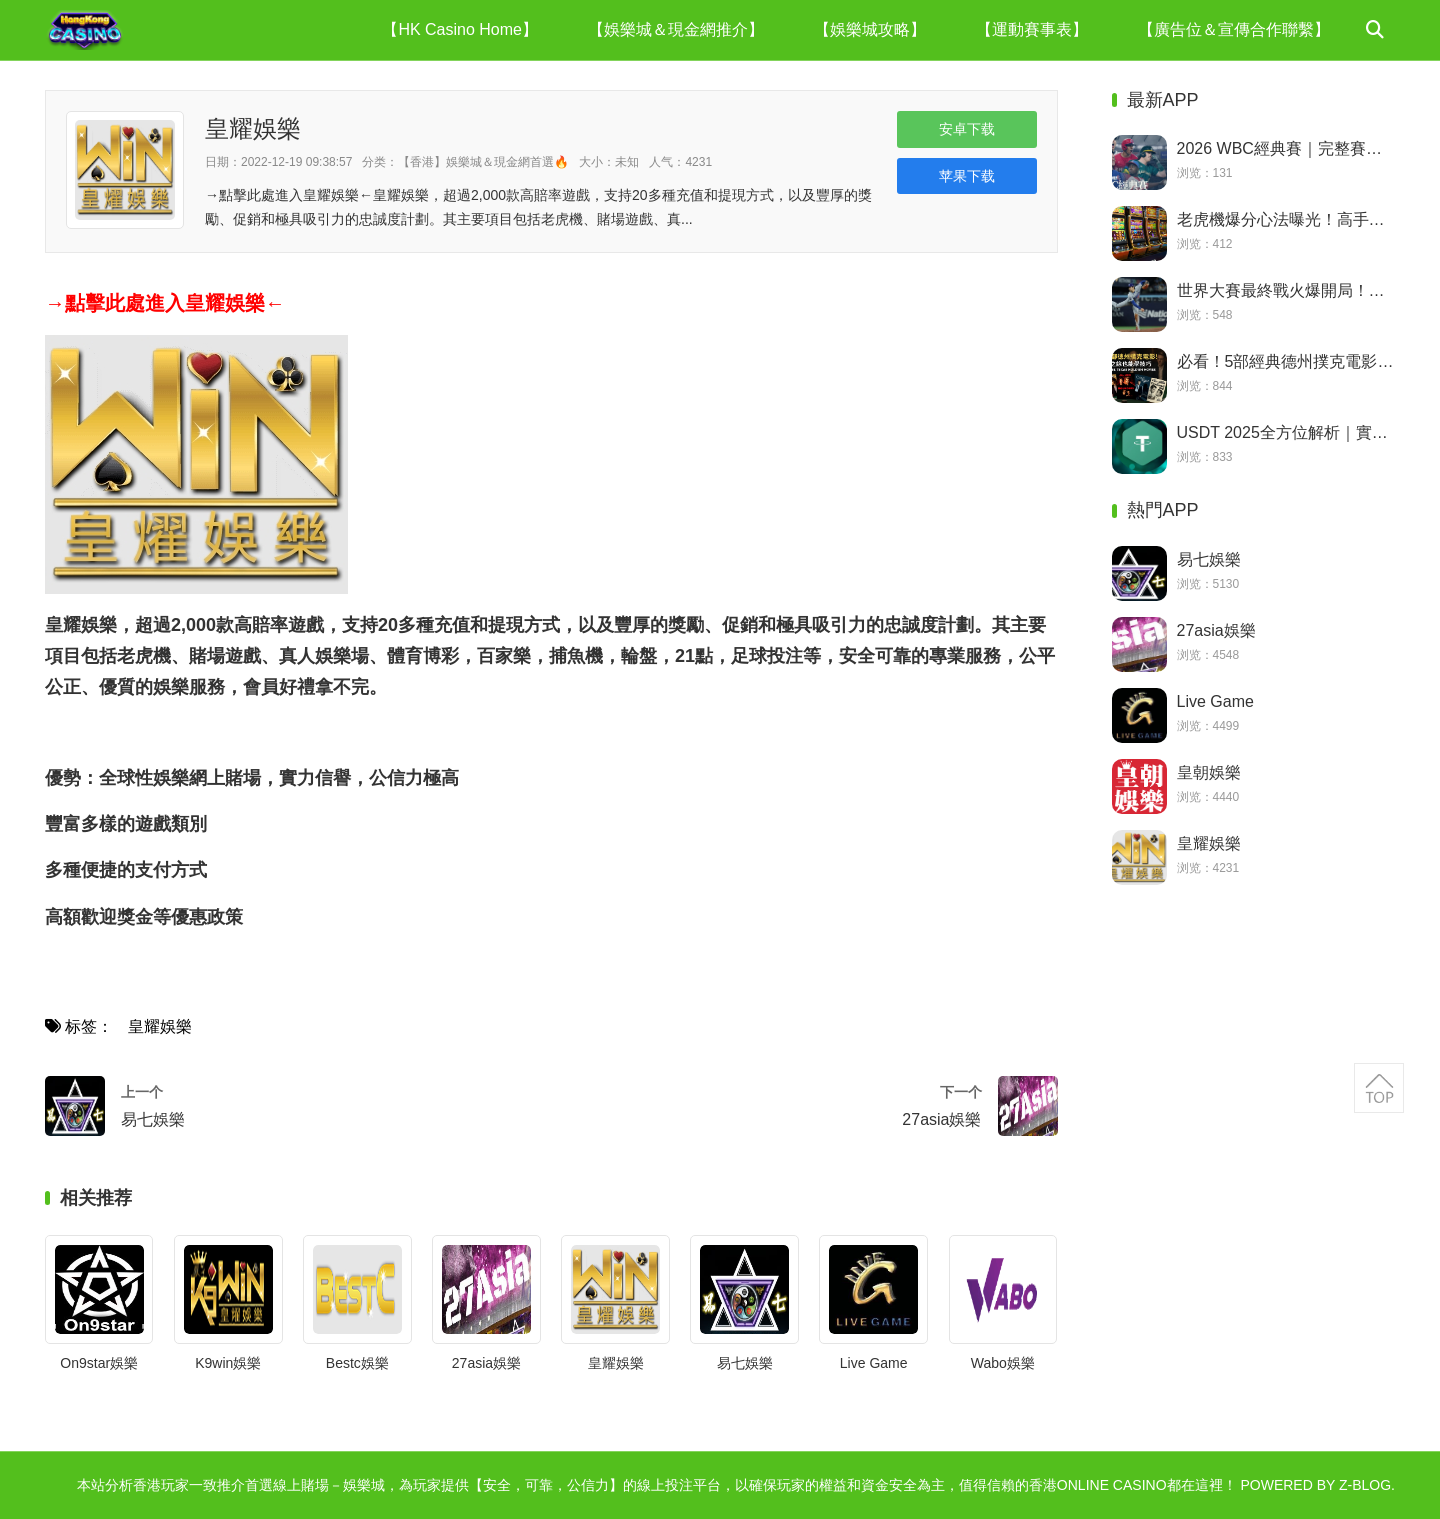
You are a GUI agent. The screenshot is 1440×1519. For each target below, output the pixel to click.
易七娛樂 (745, 1363)
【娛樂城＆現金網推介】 (676, 29)
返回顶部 (1379, 1088)
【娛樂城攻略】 (870, 29)
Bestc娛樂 (357, 1363)
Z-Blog (1365, 1485)
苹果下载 (967, 176)
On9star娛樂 (99, 1363)
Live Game (874, 1363)
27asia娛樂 (486, 1363)
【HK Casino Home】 (460, 29)
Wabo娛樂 (1003, 1363)
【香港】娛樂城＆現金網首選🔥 (483, 162)
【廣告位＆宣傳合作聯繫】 (1234, 29)
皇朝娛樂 (1209, 772)
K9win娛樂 (228, 1363)
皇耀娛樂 (160, 1026)
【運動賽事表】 (1032, 29)
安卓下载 (967, 129)
